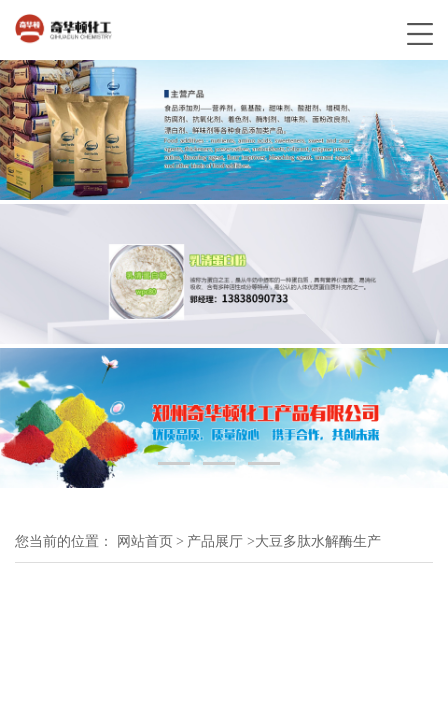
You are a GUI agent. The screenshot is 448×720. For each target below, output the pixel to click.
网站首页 (145, 541)
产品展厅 (215, 541)
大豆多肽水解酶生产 (318, 541)
